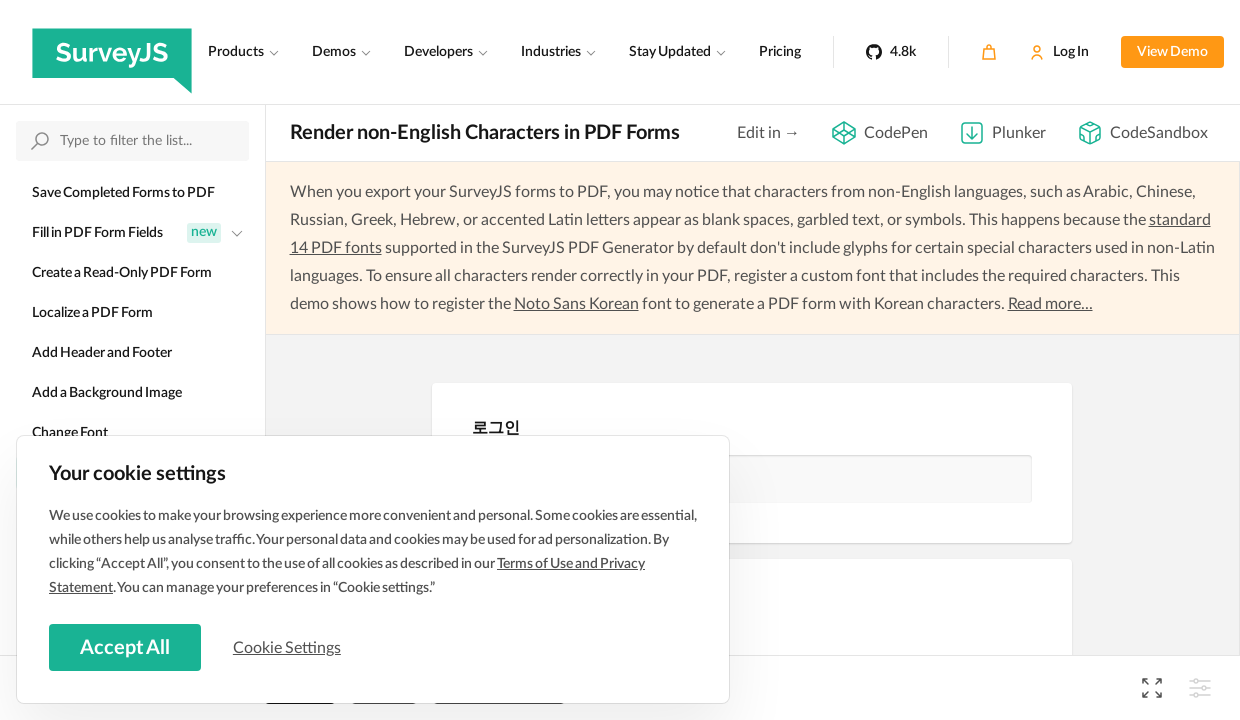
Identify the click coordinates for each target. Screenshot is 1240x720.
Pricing (780, 52)
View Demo (1172, 52)
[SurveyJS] (112, 52)
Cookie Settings (289, 647)
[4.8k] (891, 52)
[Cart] (989, 52)
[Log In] (1059, 52)
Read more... (1050, 304)
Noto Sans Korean (576, 304)
